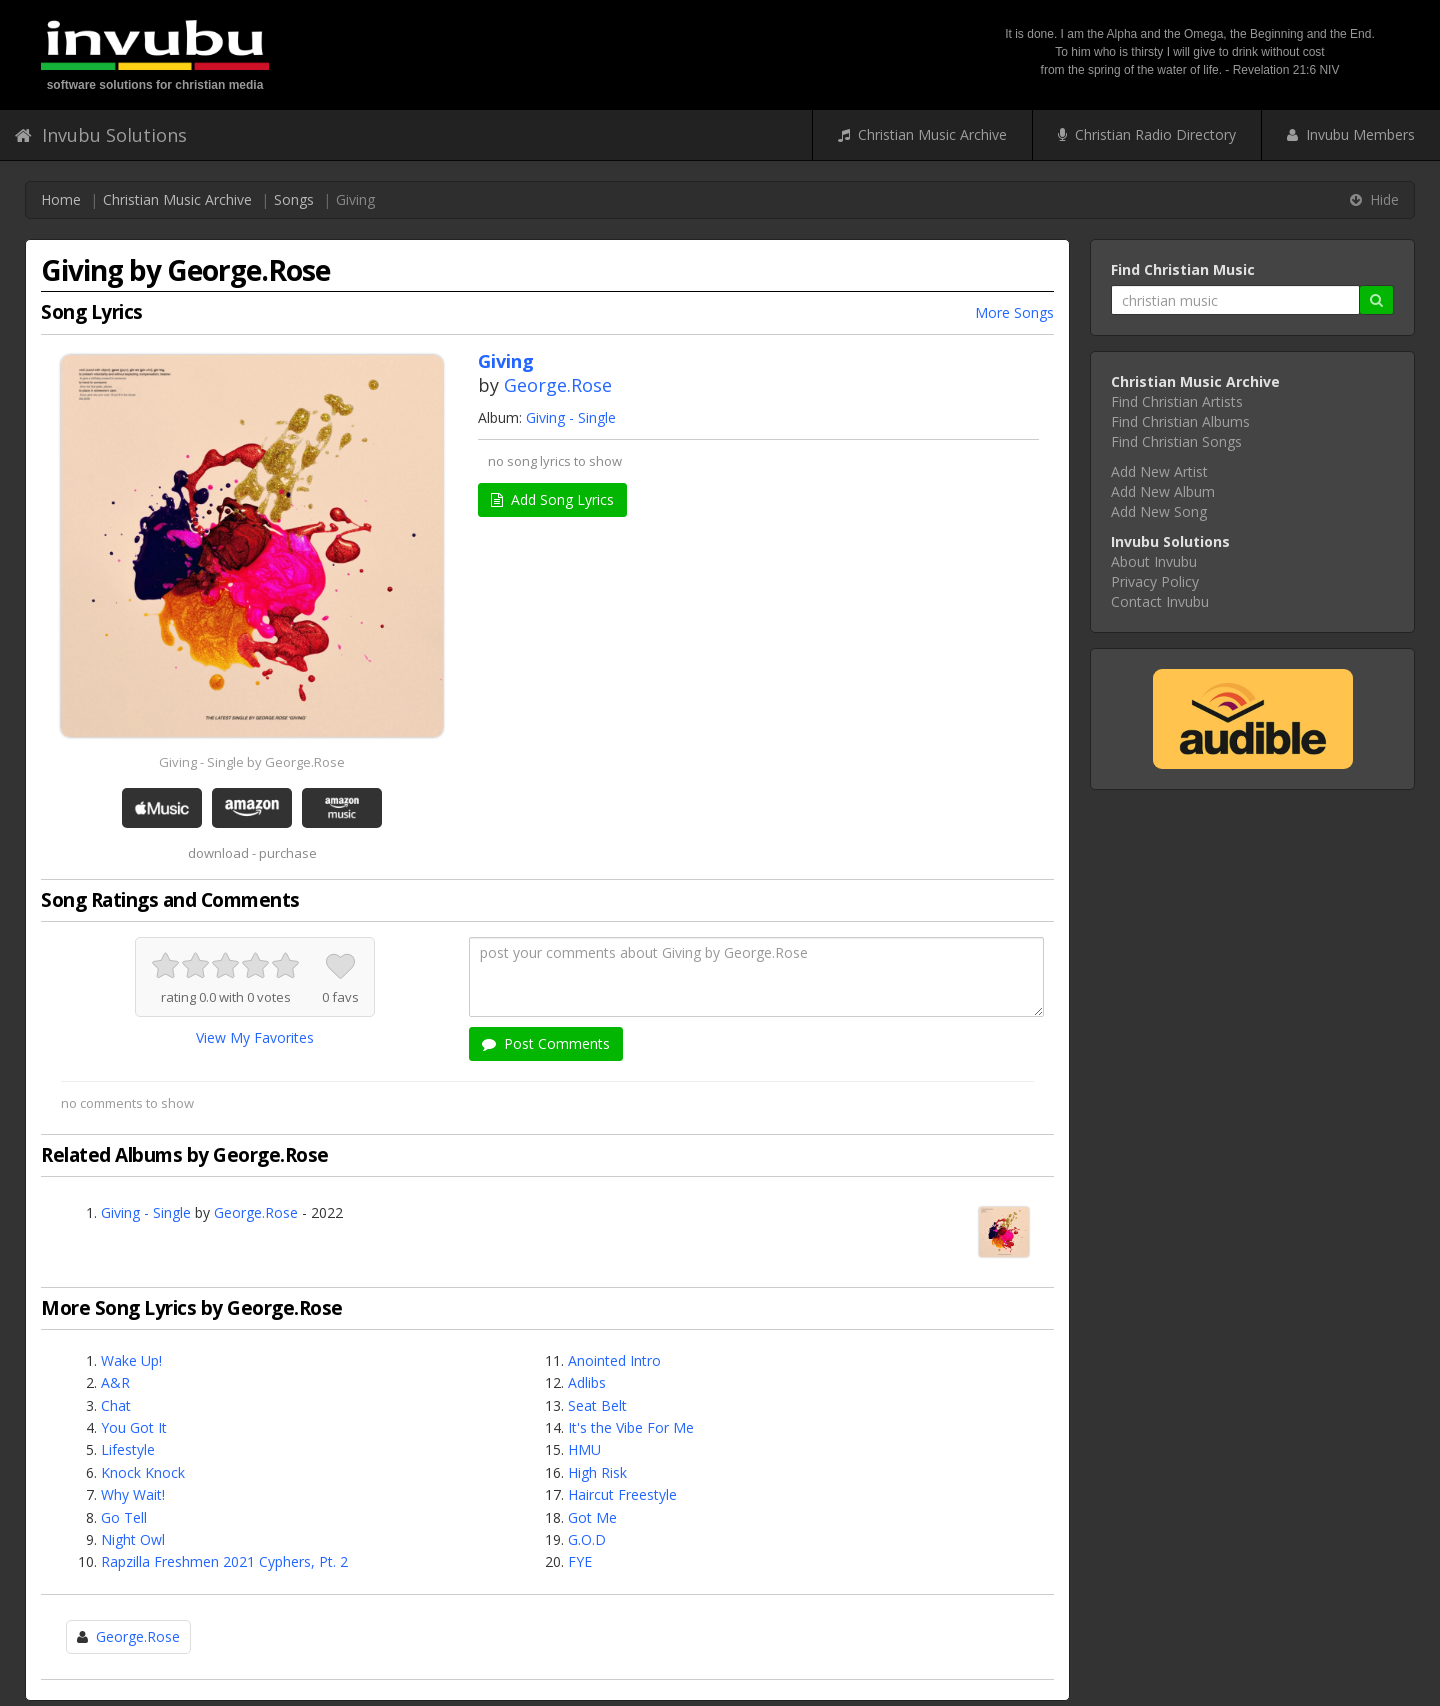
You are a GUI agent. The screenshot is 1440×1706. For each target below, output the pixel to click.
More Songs (1014, 312)
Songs (294, 199)
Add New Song (1159, 511)
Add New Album (1163, 491)
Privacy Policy (1155, 581)
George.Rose (558, 385)
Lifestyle (128, 1449)
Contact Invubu (1160, 601)
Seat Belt (597, 1405)
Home (61, 199)
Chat (116, 1405)
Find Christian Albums (1180, 421)
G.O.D (587, 1539)
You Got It (134, 1427)
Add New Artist (1159, 471)
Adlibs (587, 1382)
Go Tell (124, 1517)
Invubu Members (1351, 134)
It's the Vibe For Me (631, 1427)
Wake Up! (131, 1360)
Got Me (592, 1517)
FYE (580, 1561)
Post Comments (546, 1043)
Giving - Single (571, 417)
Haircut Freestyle (622, 1494)
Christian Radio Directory (1147, 134)
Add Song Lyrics (552, 499)
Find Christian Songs (1176, 441)
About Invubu (1154, 561)
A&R (115, 1382)
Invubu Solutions (101, 135)
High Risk (597, 1472)
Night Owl (133, 1539)
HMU (584, 1449)
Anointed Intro (614, 1360)
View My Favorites (255, 1037)
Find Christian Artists (1177, 401)
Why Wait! (133, 1494)
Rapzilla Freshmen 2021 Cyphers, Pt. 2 (224, 1561)
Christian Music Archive (922, 134)
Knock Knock (143, 1472)
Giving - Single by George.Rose (252, 762)
